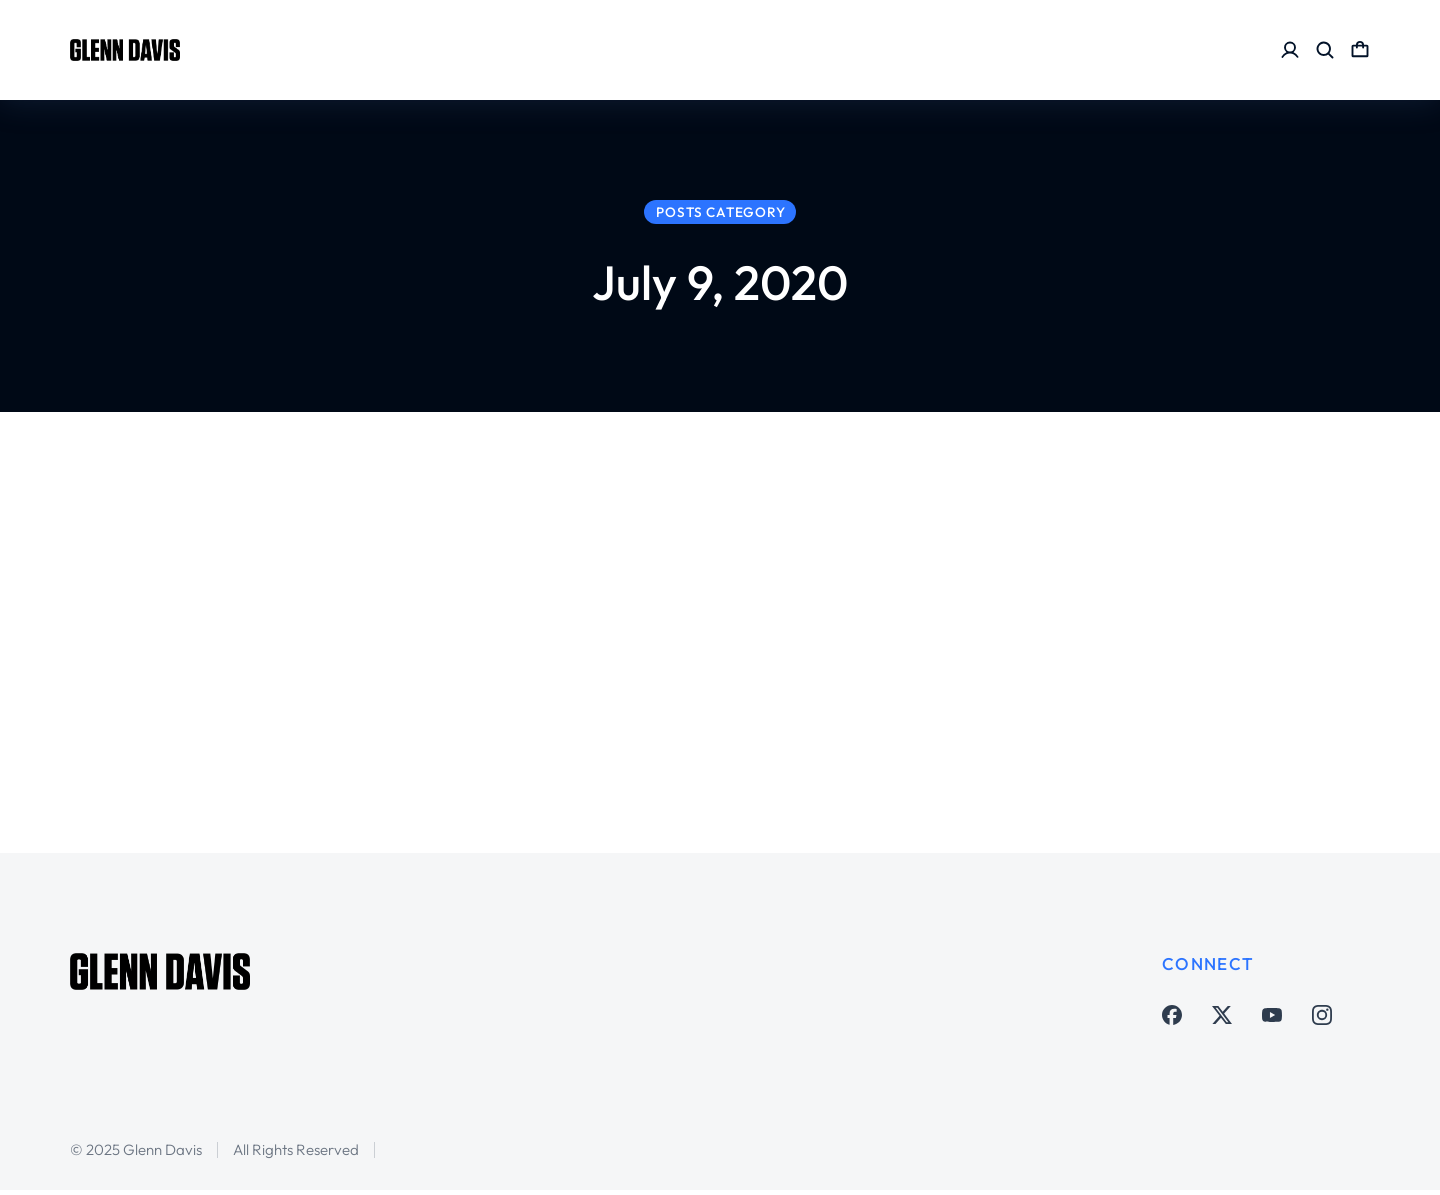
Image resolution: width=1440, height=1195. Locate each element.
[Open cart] (1360, 50)
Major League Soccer (380, 677)
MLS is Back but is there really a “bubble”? (488, 619)
